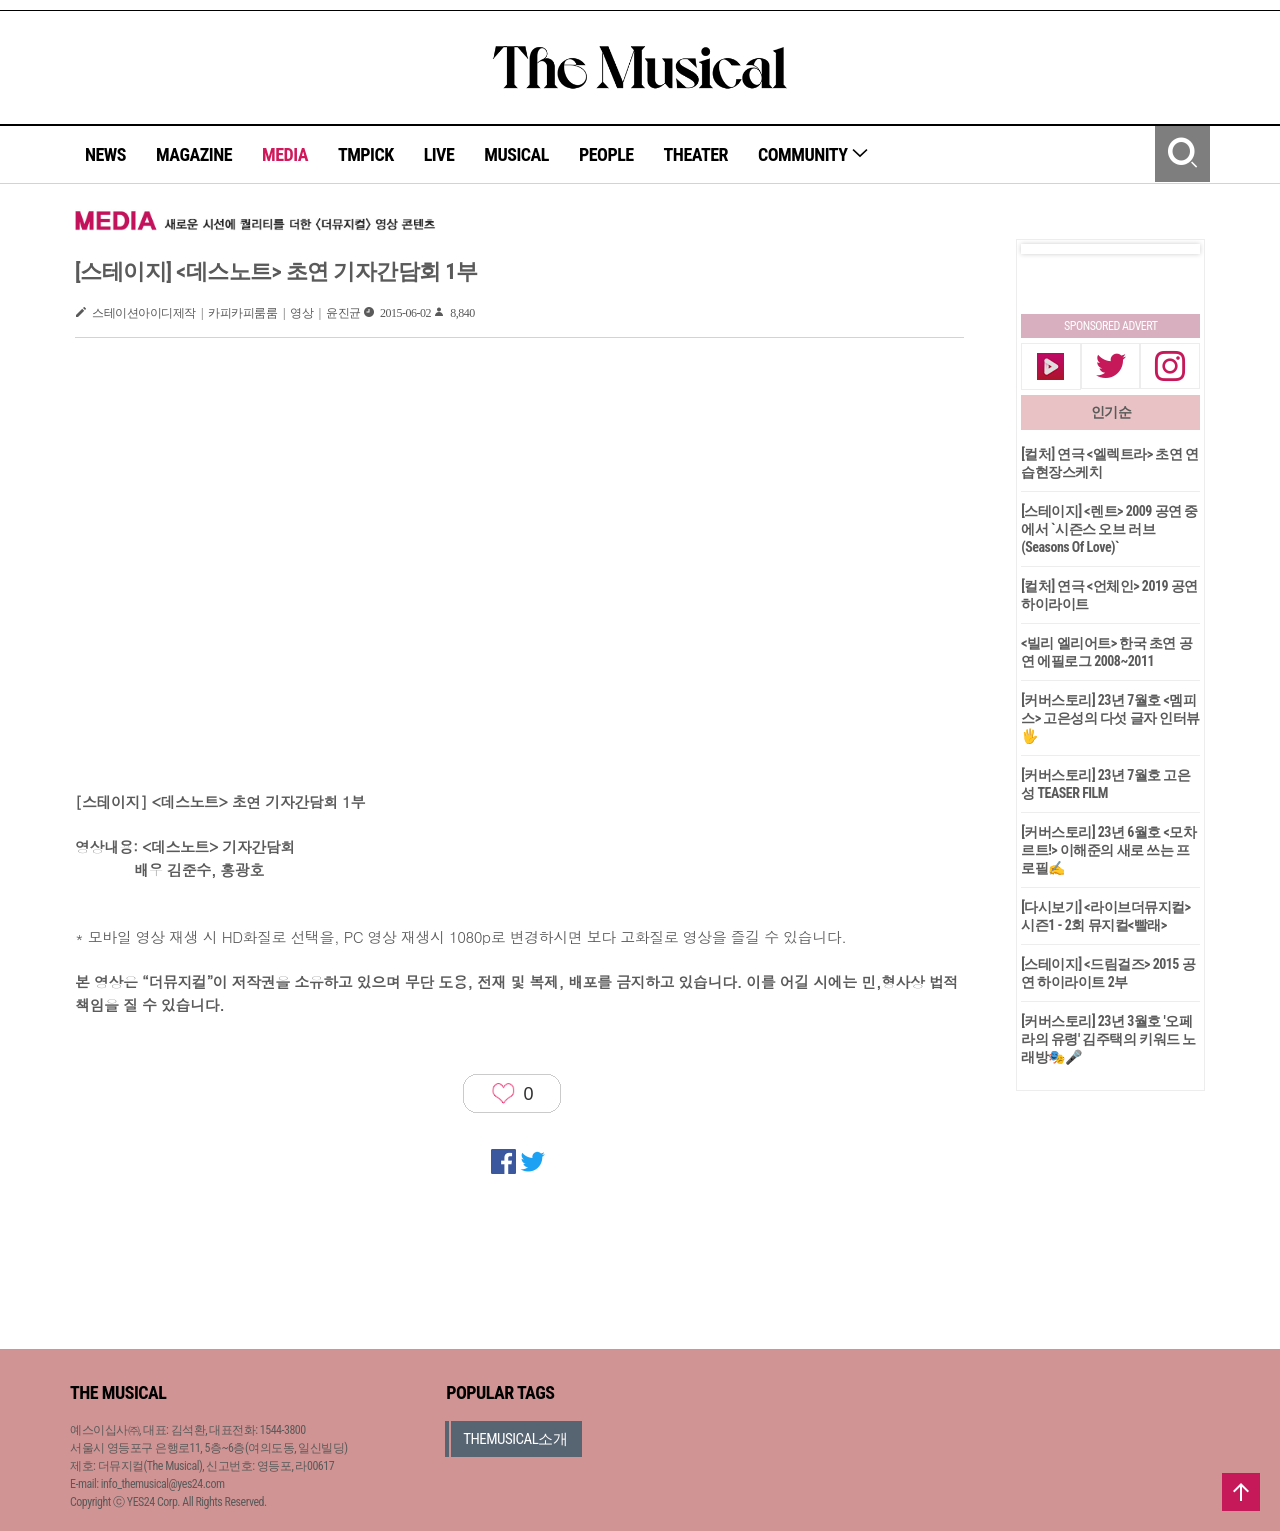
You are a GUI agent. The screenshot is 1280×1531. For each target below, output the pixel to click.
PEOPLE (606, 154)
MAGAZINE (194, 154)
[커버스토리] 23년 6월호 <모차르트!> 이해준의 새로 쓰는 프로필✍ (1108, 850)
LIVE (439, 154)
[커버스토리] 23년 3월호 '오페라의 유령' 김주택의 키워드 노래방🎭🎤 (1108, 1039)
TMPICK (366, 154)
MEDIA (285, 154)
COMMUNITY (813, 154)
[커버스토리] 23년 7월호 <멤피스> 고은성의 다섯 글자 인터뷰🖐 (1110, 718)
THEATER (696, 154)
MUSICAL (516, 154)
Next (1169, 249)
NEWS (105, 154)
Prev (1052, 249)
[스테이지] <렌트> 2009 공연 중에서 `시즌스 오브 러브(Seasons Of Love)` (1109, 529)
